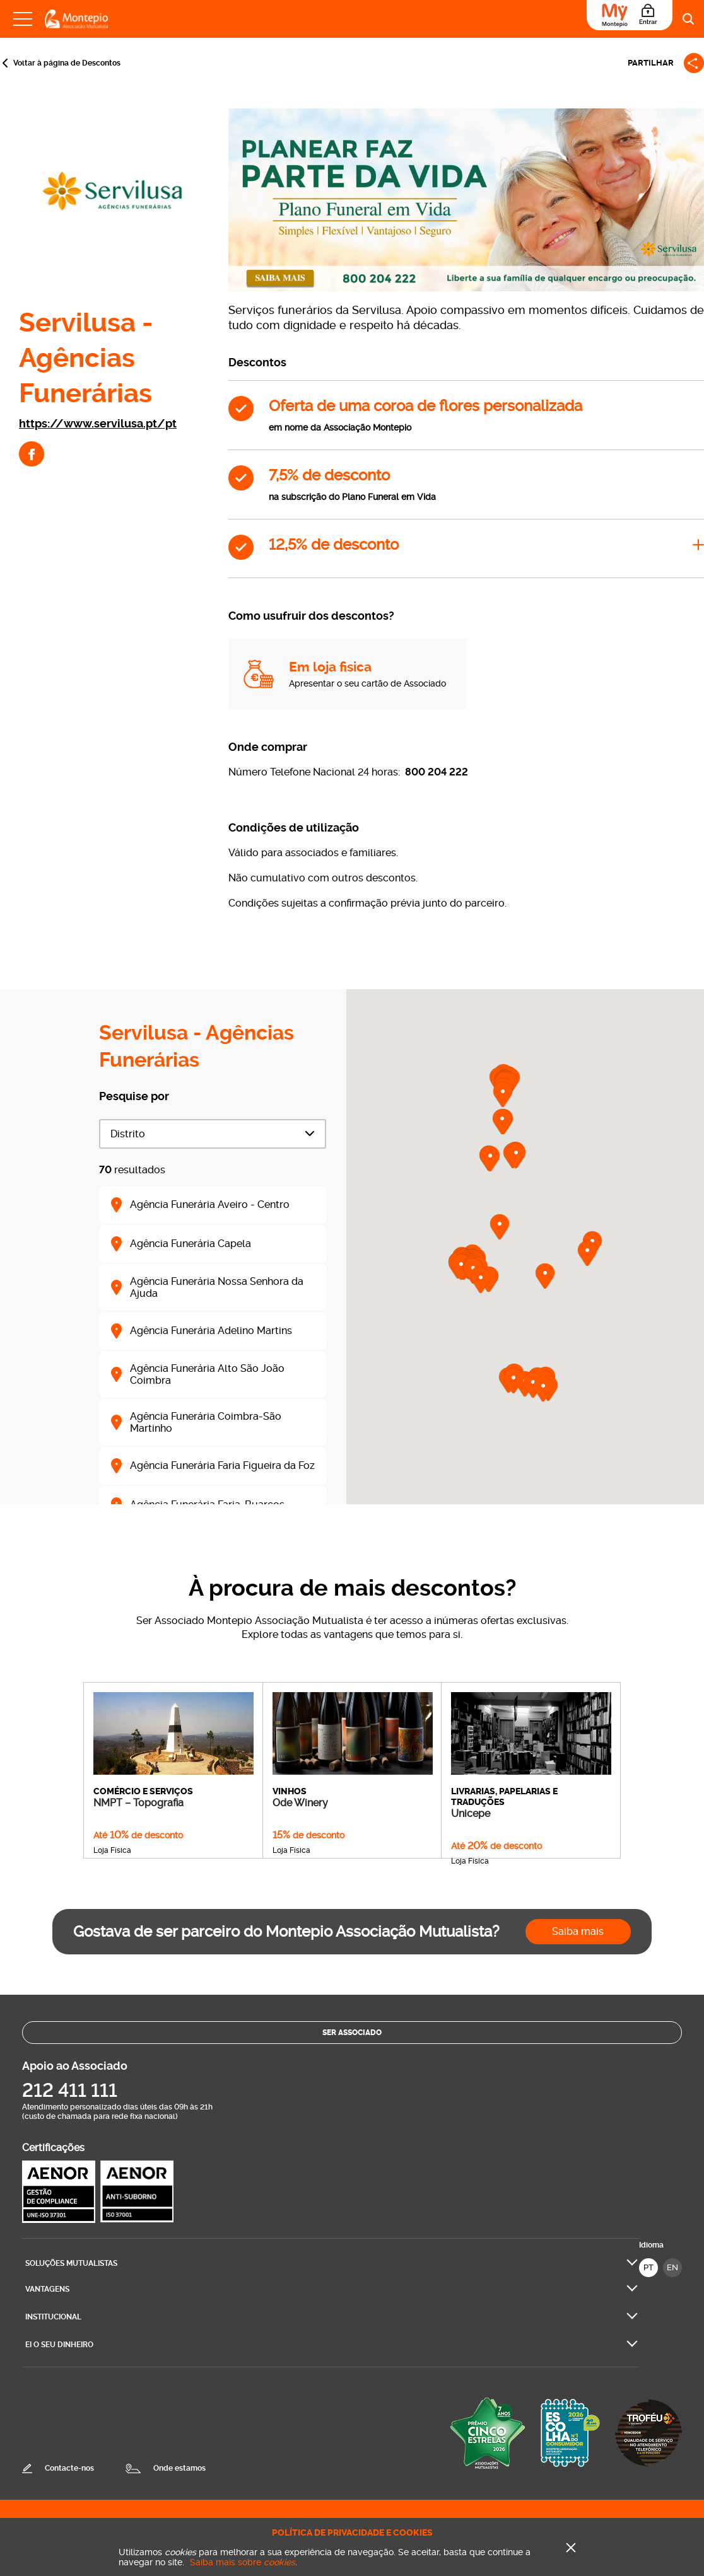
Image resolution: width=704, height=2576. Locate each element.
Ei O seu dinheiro (59, 2344)
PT (648, 2267)
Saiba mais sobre (242, 2562)
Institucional (53, 2316)
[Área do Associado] (629, 15)
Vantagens (47, 2289)
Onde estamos (179, 2468)
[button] (480, 1280)
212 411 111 (69, 2090)
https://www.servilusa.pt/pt (98, 423)
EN (672, 2267)
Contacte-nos (69, 2468)
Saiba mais (578, 1931)
